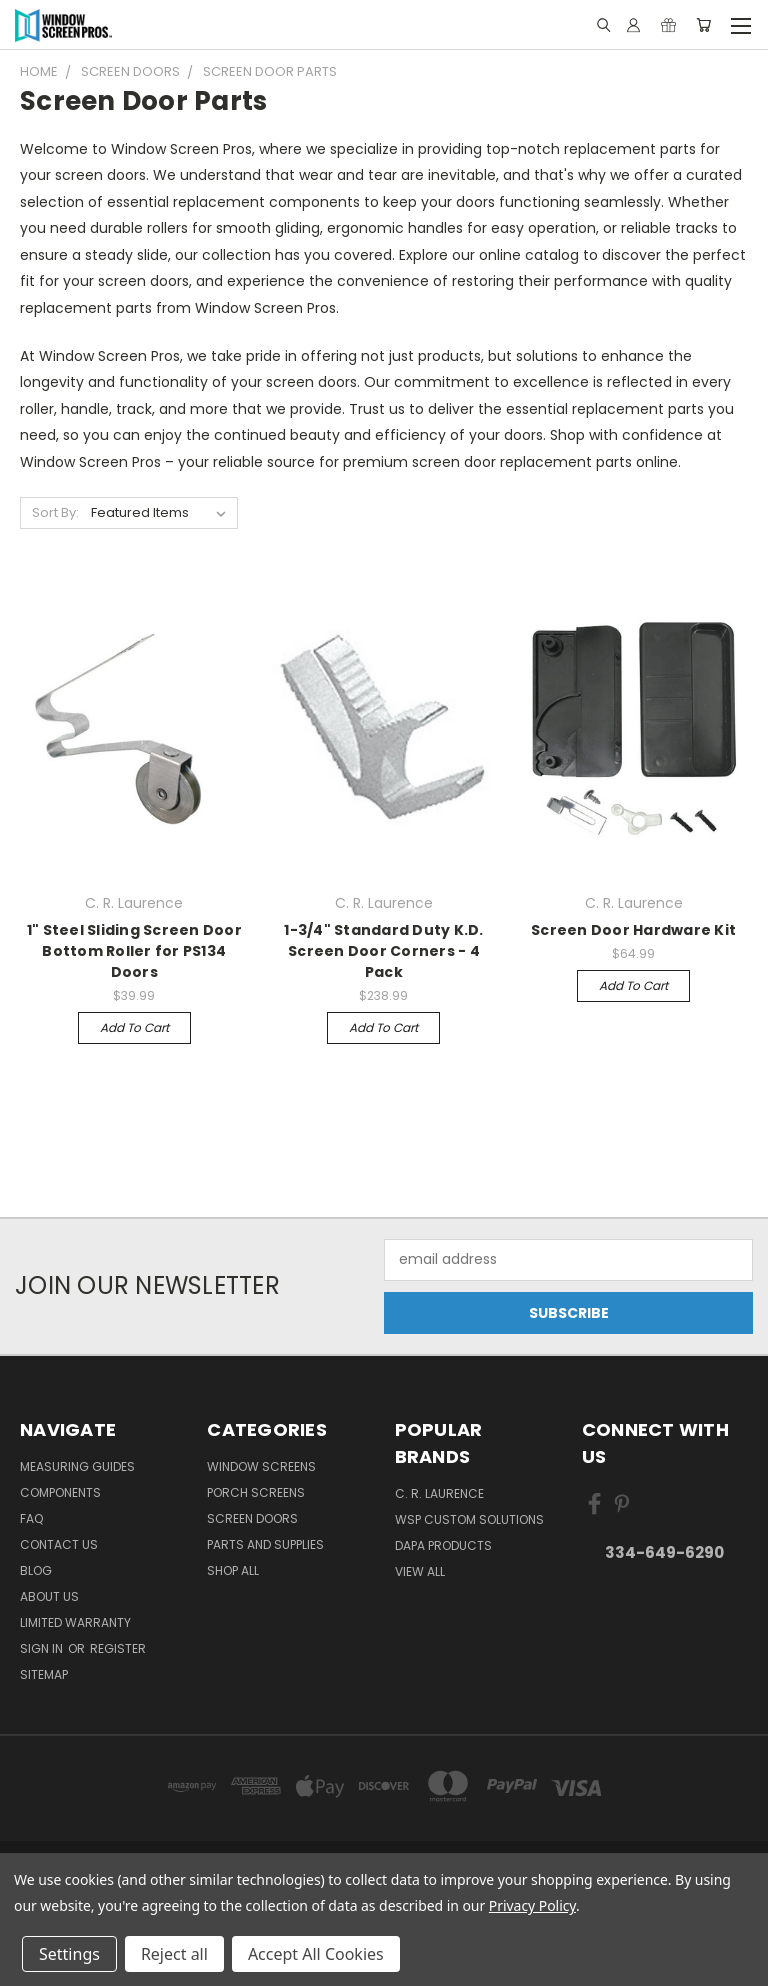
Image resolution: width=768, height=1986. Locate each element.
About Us (49, 1596)
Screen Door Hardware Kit (633, 930)
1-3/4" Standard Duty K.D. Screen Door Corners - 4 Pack (383, 951)
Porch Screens (256, 1492)
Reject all (174, 1954)
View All (420, 1571)
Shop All (233, 1570)
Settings (69, 1954)
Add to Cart (134, 1027)
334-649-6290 (664, 1552)
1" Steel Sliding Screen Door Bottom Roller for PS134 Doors (134, 951)
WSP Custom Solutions (469, 1519)
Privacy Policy (532, 1905)
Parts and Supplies (265, 1544)
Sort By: (55, 512)
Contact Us (59, 1544)
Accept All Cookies (316, 1954)
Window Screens (261, 1466)
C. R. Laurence (439, 1493)
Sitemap (44, 1674)
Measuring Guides (77, 1466)
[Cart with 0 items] (703, 25)
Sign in (43, 1648)
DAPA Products (443, 1545)
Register (118, 1648)
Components (60, 1492)
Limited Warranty (75, 1622)
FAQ (31, 1518)
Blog (36, 1570)
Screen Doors (252, 1518)
